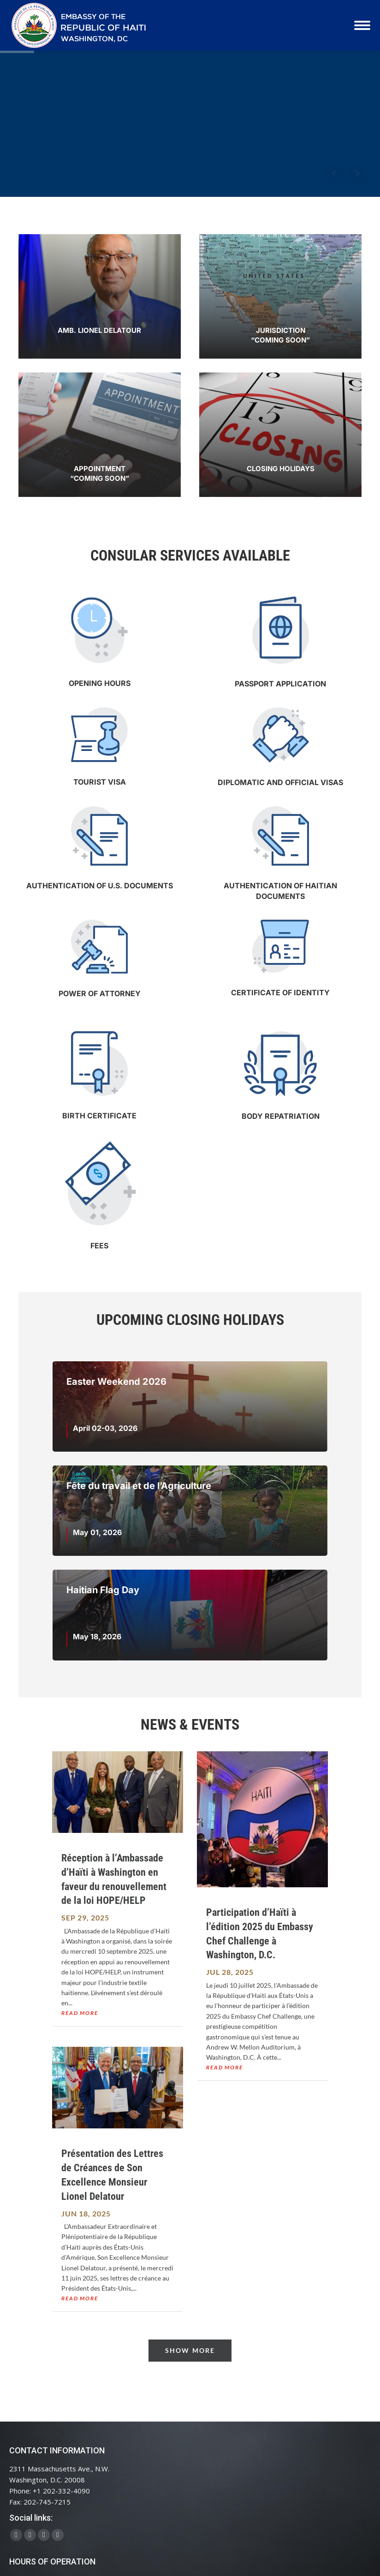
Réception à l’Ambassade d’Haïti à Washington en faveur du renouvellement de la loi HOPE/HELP (113, 1879)
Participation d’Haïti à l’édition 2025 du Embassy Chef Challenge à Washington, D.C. (259, 1934)
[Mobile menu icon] (362, 25)
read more (79, 2012)
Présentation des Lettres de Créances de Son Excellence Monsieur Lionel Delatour (112, 2175)
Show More (190, 2350)
